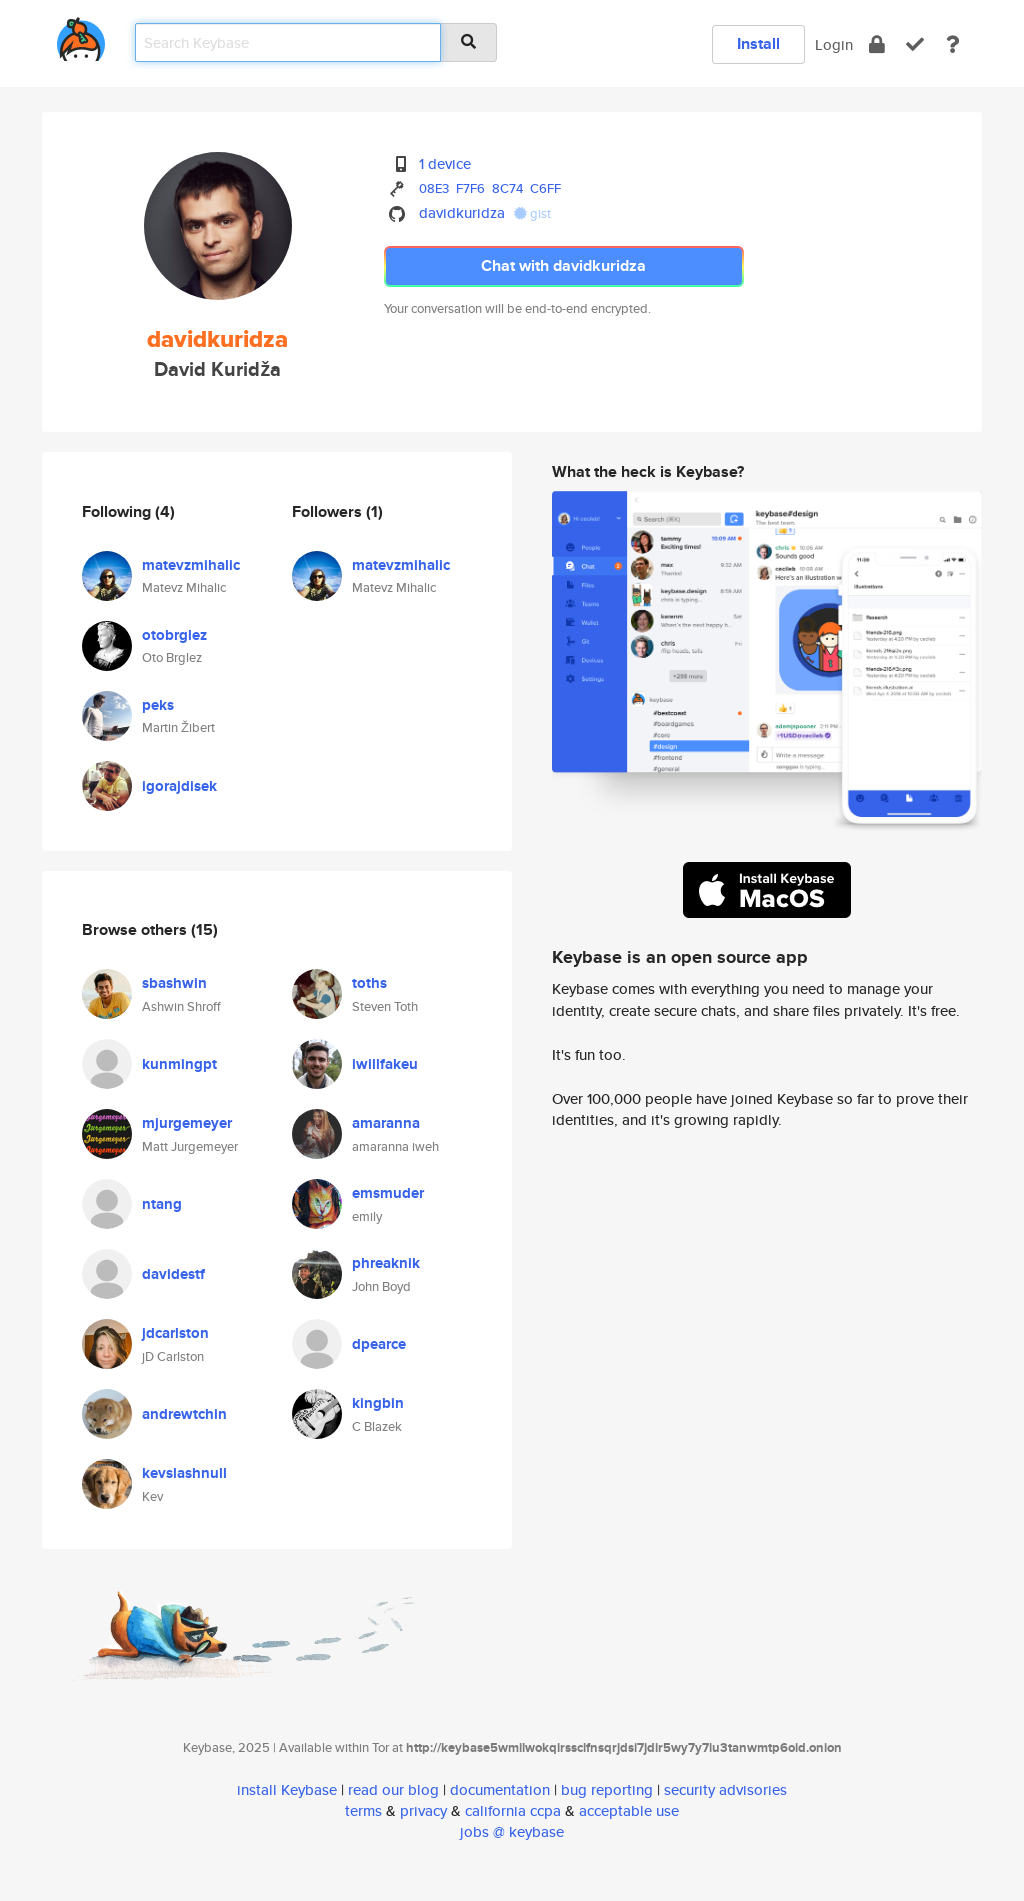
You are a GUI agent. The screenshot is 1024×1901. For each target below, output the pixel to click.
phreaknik (386, 1263)
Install (758, 43)
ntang (162, 1204)
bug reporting (607, 1789)
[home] (81, 35)
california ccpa (513, 1810)
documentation (500, 1789)
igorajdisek (179, 786)
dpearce (379, 1344)
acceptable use (629, 1810)
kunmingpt (179, 1064)
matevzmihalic (191, 565)
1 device (445, 163)
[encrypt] (877, 44)
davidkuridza (462, 212)
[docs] (953, 44)
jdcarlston (175, 1333)
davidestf (173, 1274)
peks (158, 705)
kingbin (378, 1403)
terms (363, 1810)
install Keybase (287, 1789)
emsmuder (388, 1193)
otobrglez (174, 635)
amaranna (386, 1123)
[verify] (915, 44)
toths (369, 983)
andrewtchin (184, 1414)
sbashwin (174, 983)
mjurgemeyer (187, 1123)
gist (532, 213)
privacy (423, 1810)
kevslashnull (184, 1473)
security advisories (725, 1789)
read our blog (393, 1789)
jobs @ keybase (512, 1831)
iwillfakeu (385, 1064)
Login (834, 44)
